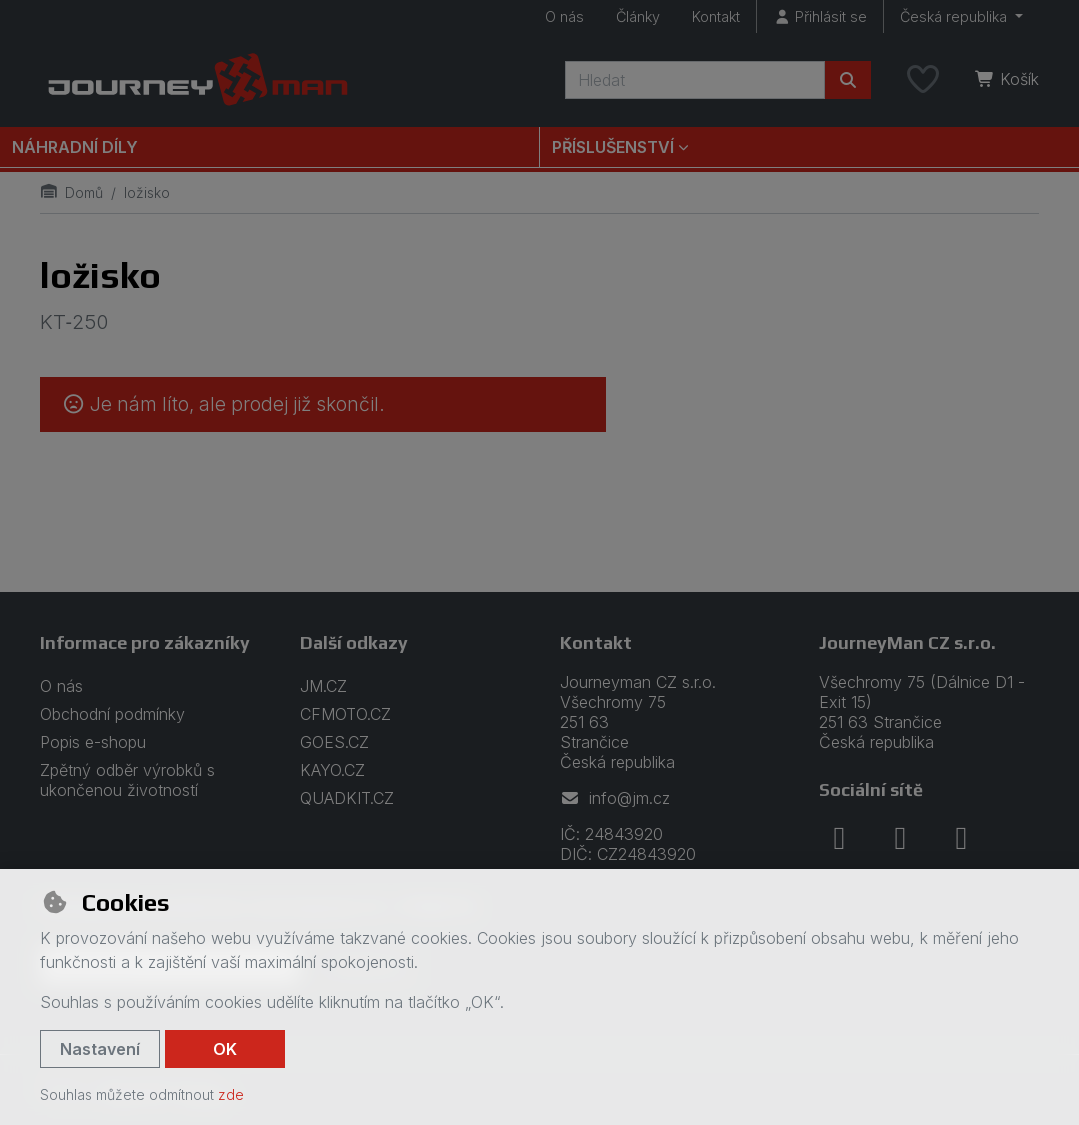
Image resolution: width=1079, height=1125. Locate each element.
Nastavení (100, 1049)
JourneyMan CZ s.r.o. (907, 642)
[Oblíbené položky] (923, 80)
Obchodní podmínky (112, 714)
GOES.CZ (334, 742)
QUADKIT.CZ (347, 798)
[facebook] (839, 838)
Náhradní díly (75, 147)
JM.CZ (323, 686)
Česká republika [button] (955, 16)
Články (638, 16)
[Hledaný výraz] (695, 80)
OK (225, 1049)
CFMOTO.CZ (345, 714)
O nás (564, 16)
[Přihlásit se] (820, 16)
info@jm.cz (615, 798)
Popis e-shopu (93, 742)
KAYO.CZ (332, 770)
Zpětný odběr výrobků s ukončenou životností (127, 780)
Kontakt (716, 16)
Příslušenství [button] (613, 147)
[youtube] (961, 838)
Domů (71, 192)
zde (231, 1094)
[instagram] (900, 838)
